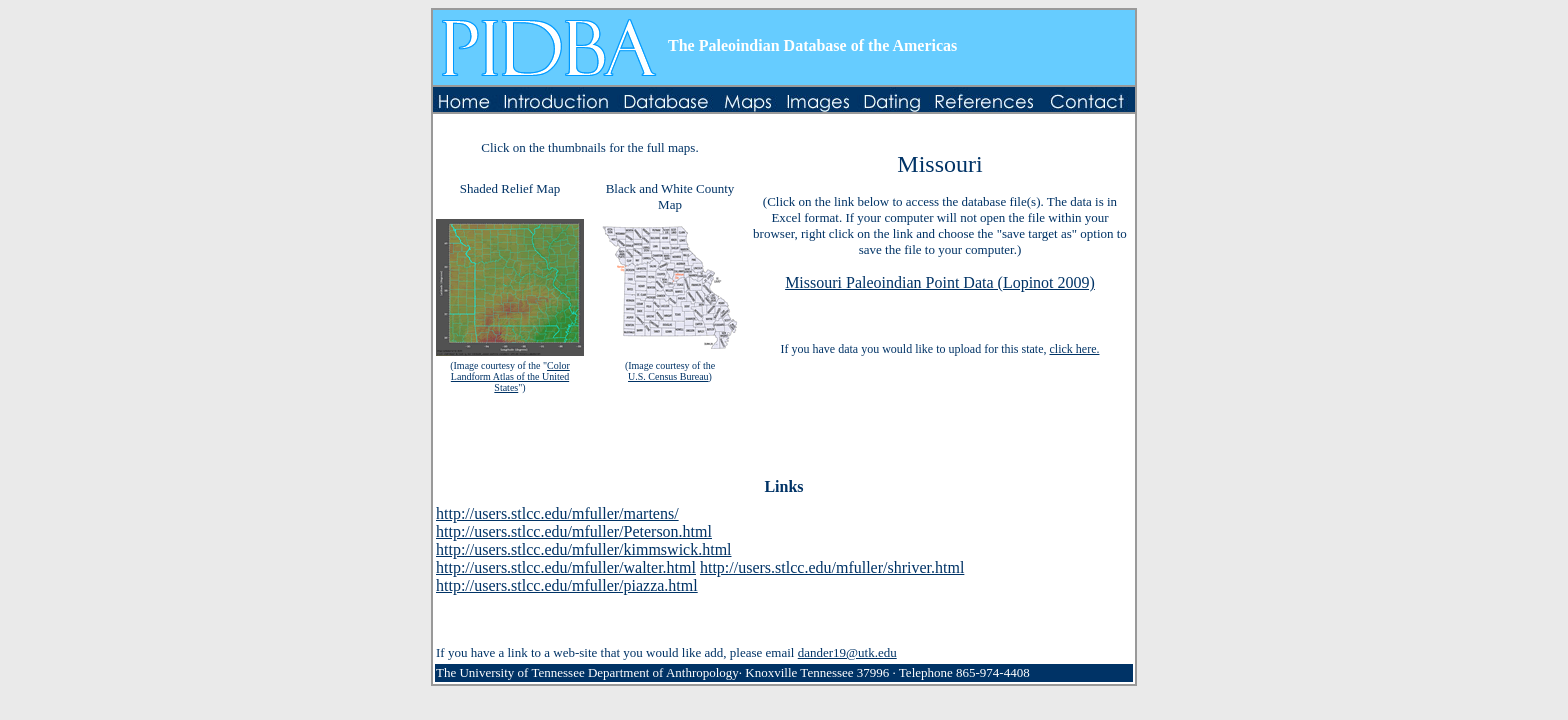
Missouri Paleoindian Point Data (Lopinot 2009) (940, 282)
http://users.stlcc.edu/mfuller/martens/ (557, 513)
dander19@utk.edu (847, 652)
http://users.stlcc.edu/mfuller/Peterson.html (574, 531)
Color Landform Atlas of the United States (510, 376)
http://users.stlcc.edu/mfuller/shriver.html (832, 567)
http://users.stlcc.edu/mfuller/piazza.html (567, 585)
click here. (1074, 349)
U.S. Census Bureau (668, 376)
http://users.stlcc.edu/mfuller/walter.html (566, 567)
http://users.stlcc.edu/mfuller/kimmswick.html (584, 549)
